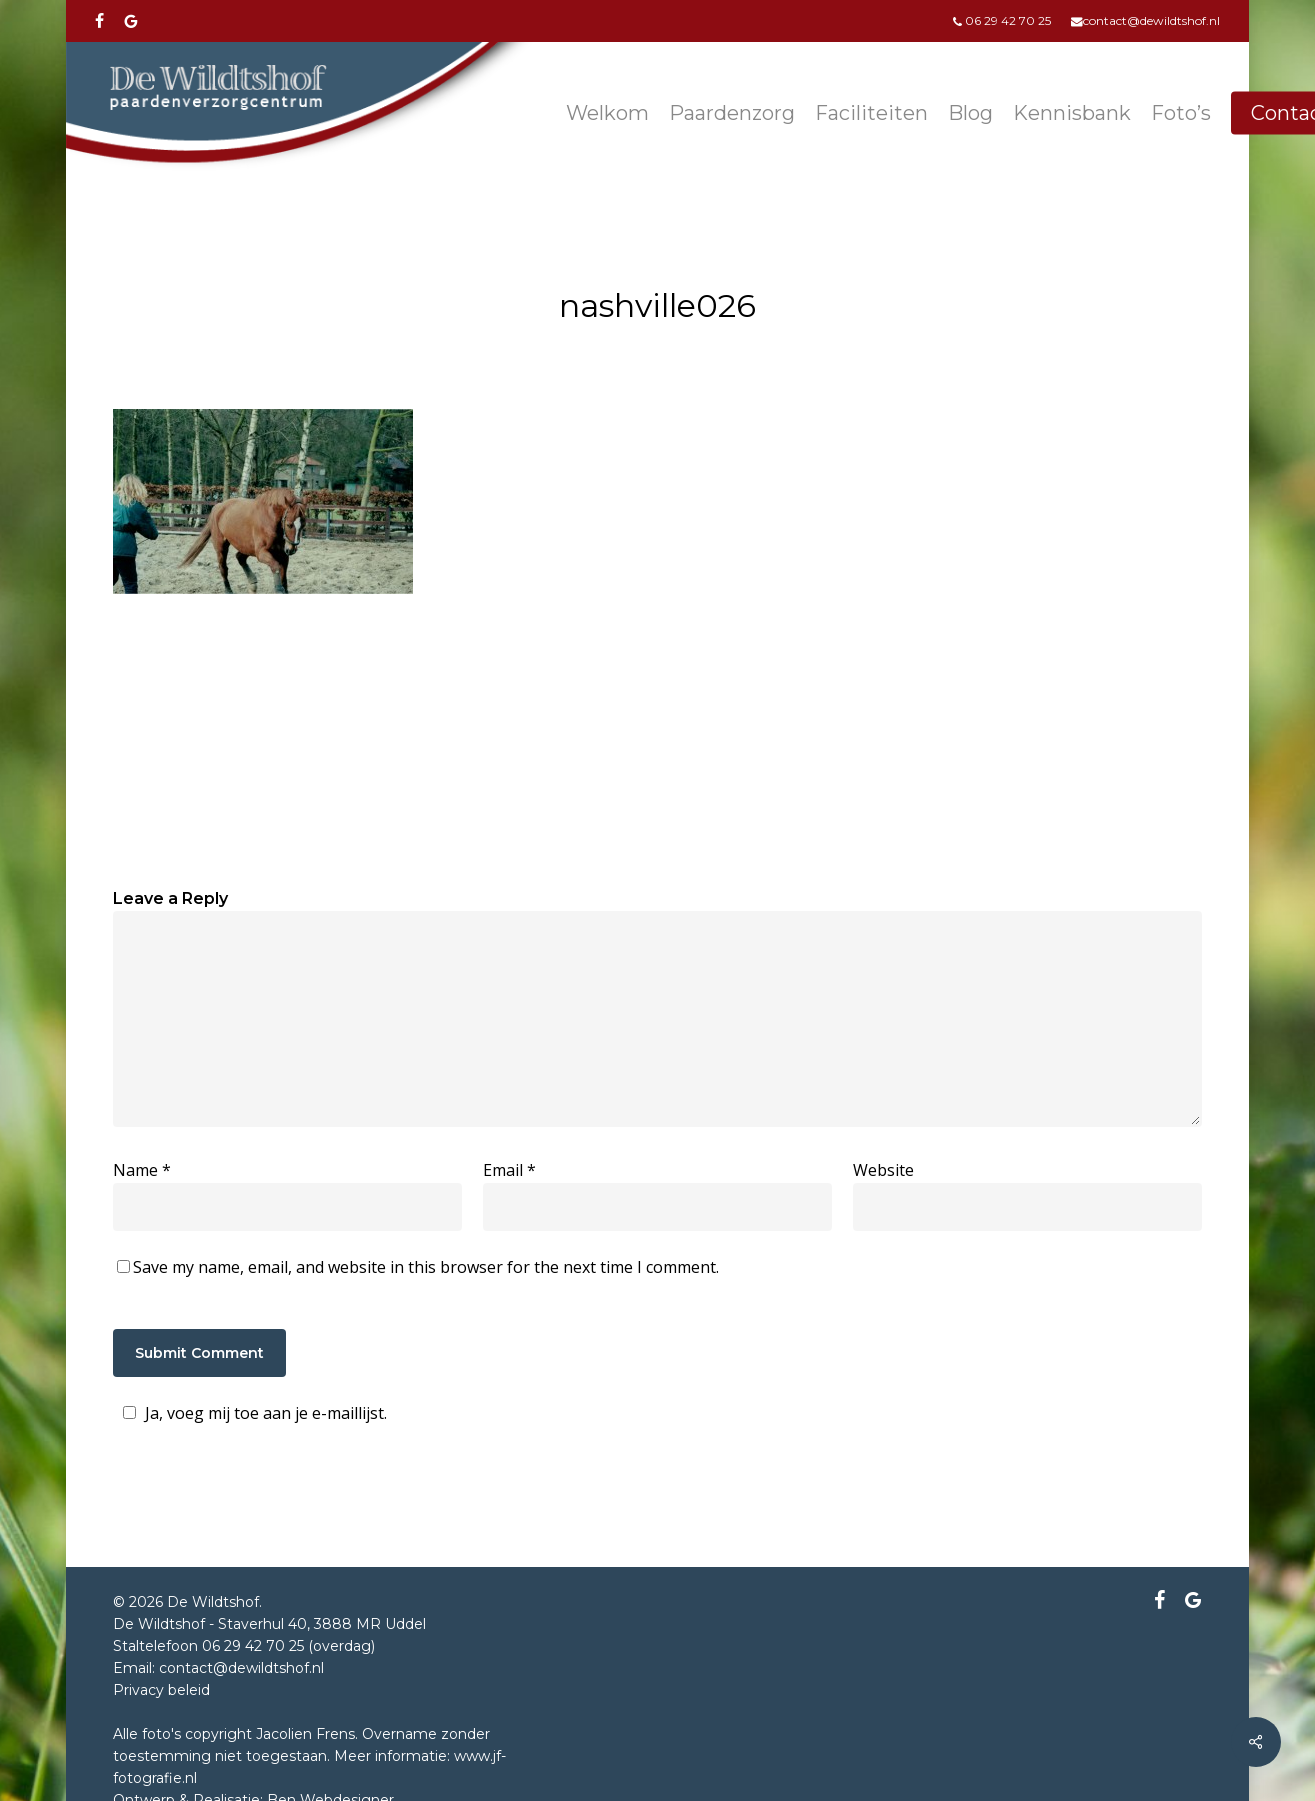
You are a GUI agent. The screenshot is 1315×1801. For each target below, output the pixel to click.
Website (883, 1170)
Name (142, 1170)
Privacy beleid (161, 1690)
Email (509, 1170)
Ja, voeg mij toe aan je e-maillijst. (252, 1413)
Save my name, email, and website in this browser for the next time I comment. (426, 1267)
